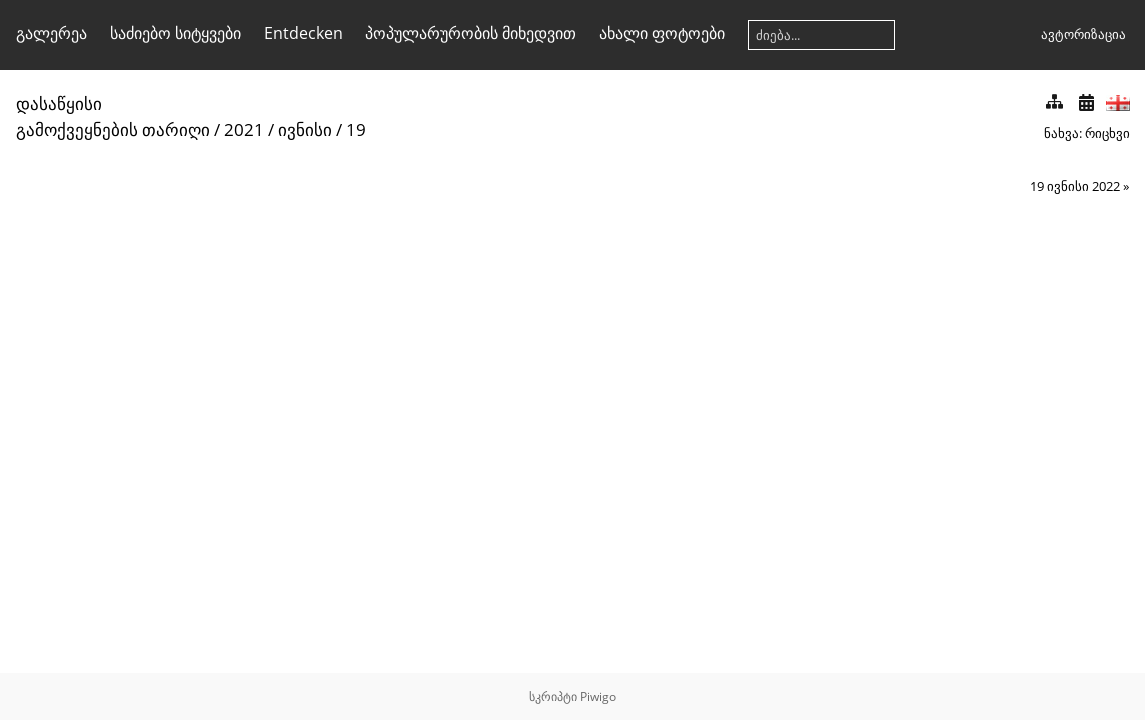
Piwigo (598, 696)
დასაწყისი (59, 103)
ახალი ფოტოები (662, 33)
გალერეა (51, 33)
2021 (244, 129)
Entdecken (303, 33)
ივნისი (305, 129)
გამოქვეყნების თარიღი (113, 129)
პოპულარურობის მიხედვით (470, 33)
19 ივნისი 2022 (1075, 186)
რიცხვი (1107, 133)
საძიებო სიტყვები (175, 33)
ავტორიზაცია (1083, 34)
